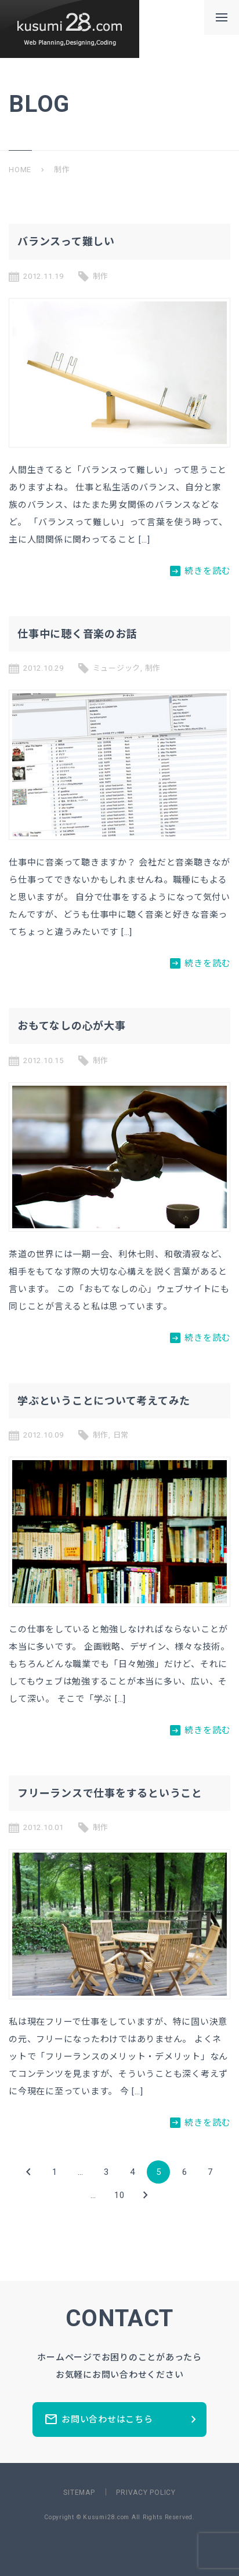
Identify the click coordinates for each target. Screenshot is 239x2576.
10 (119, 2195)
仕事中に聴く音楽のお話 (77, 634)
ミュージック (117, 668)
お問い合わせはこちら (122, 2419)
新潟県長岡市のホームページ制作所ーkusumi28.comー (69, 29)
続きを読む (200, 571)
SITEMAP (79, 2492)
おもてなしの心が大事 (71, 1026)
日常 (121, 1435)
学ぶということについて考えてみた (103, 1401)
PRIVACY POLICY (146, 2492)
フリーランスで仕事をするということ (109, 1793)
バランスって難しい (66, 241)
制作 (101, 276)
